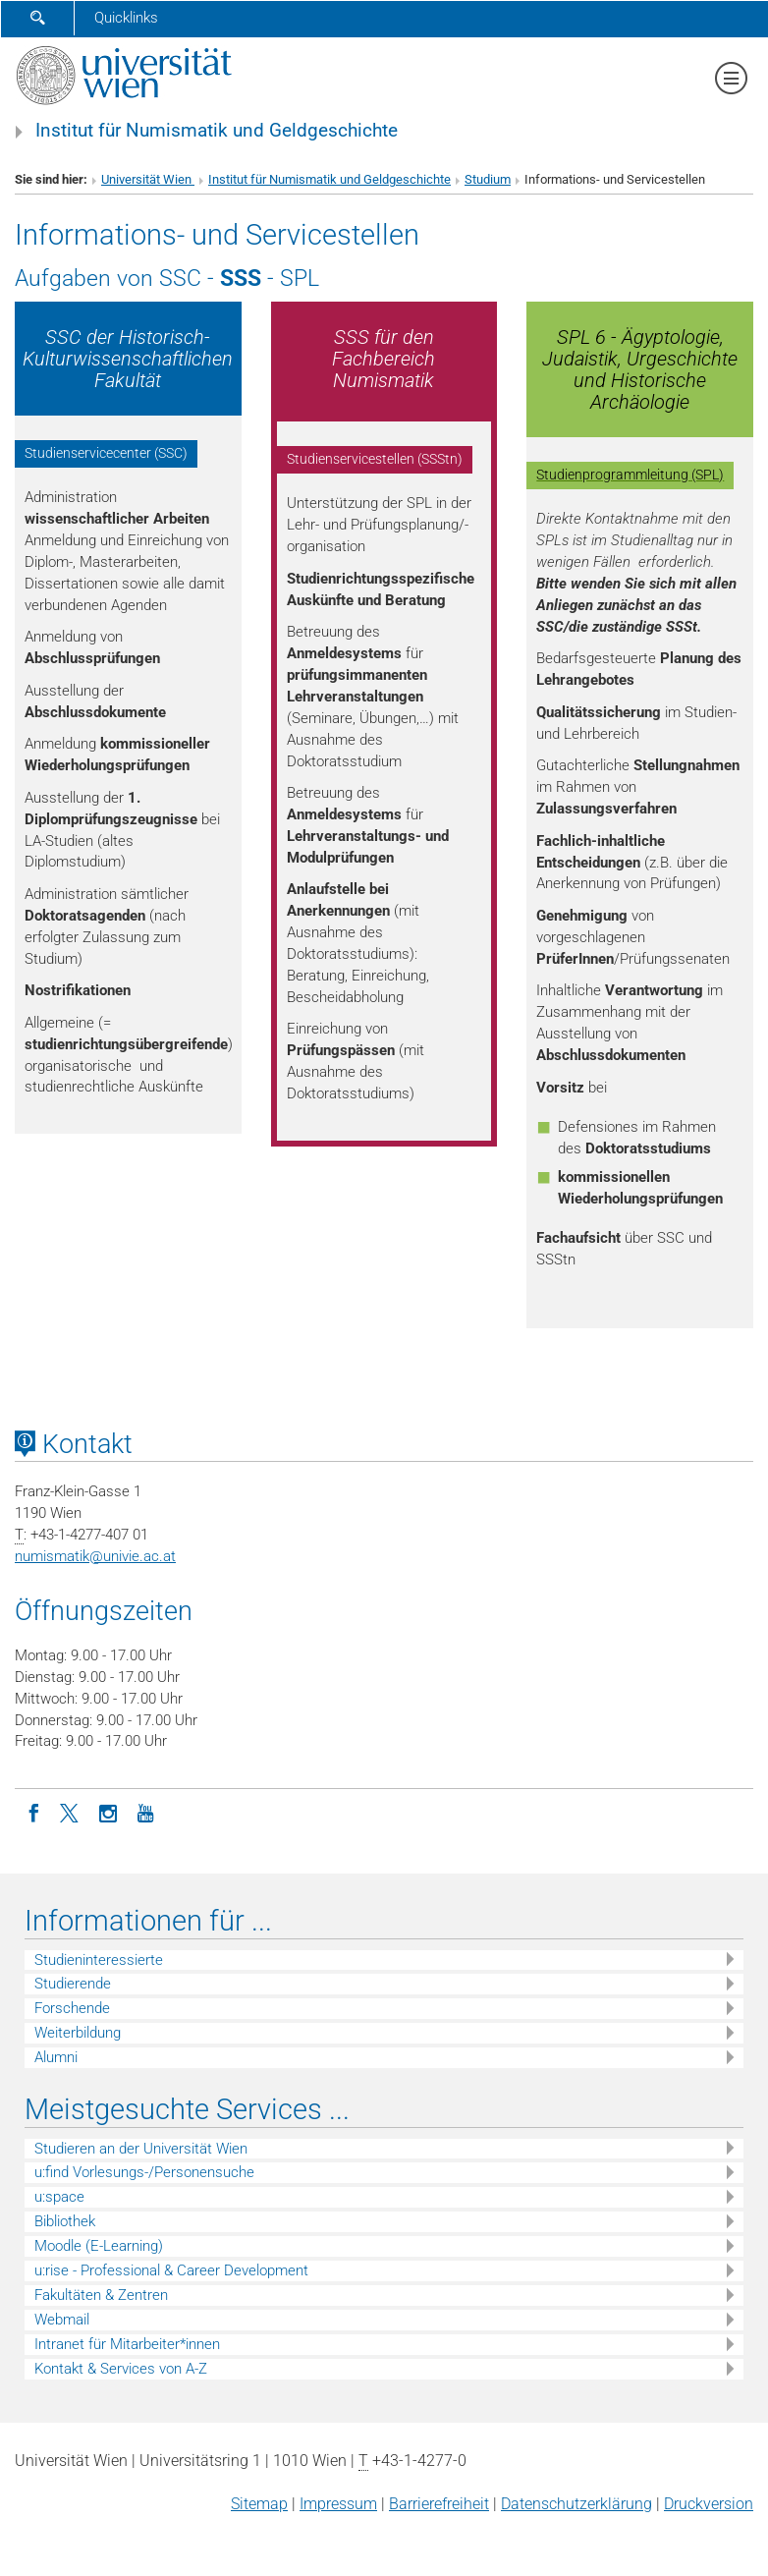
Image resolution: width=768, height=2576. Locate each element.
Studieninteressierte (98, 1960)
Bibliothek (64, 2221)
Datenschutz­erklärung (576, 2503)
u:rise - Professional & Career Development (171, 2270)
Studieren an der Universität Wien (140, 2148)
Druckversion (708, 2503)
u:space (59, 2197)
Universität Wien (147, 179)
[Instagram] (108, 1811)
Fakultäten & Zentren (101, 2295)
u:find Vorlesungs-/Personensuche (144, 2172)
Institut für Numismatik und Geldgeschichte (216, 130)
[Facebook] (33, 1811)
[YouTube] (145, 1811)
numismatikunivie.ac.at (95, 1556)
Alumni (56, 2057)
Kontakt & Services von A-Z (120, 2369)
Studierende (72, 1983)
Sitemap (259, 2503)
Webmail (61, 2319)
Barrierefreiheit (439, 2503)
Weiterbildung (77, 2033)
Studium (488, 179)
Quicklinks (126, 18)
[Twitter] (70, 1811)
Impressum (338, 2503)
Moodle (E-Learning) (98, 2246)
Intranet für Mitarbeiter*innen (127, 2344)
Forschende (72, 2008)
